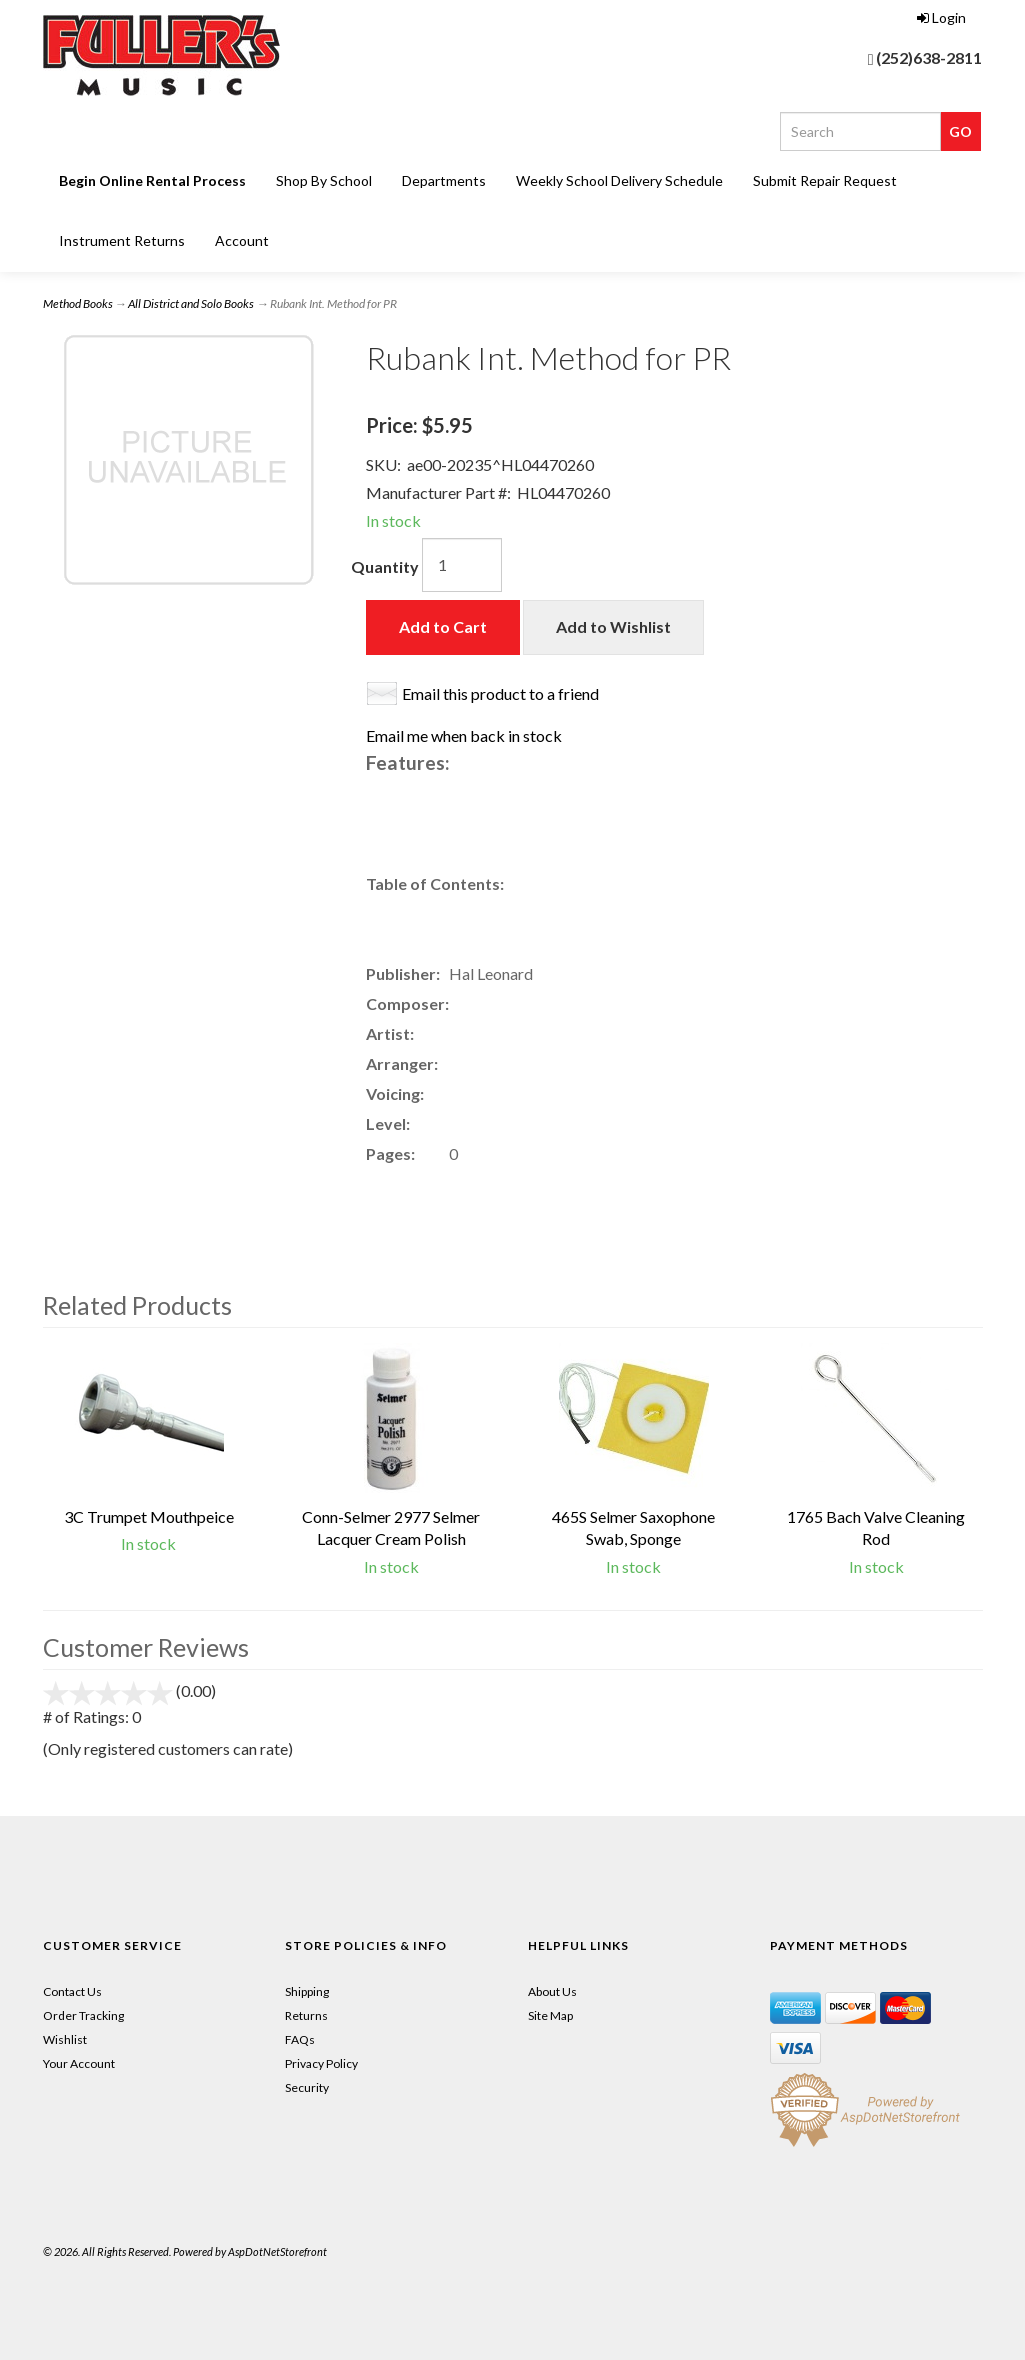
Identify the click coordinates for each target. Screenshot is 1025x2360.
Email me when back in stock (464, 735)
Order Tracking (83, 2015)
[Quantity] (462, 565)
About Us (552, 1991)
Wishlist (65, 2039)
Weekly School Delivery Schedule (619, 180)
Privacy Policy (321, 2063)
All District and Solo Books (191, 303)
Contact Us (72, 1991)
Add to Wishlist (613, 626)
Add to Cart (443, 626)
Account (242, 240)
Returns (306, 2015)
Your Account (79, 2063)
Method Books (78, 303)
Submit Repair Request (825, 180)
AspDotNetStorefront (277, 2251)
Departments (444, 180)
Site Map (550, 2015)
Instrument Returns (122, 240)
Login (941, 17)
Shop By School (324, 180)
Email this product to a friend (500, 693)
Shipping (307, 1991)
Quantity (385, 566)
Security (307, 2087)
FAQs (300, 2039)
